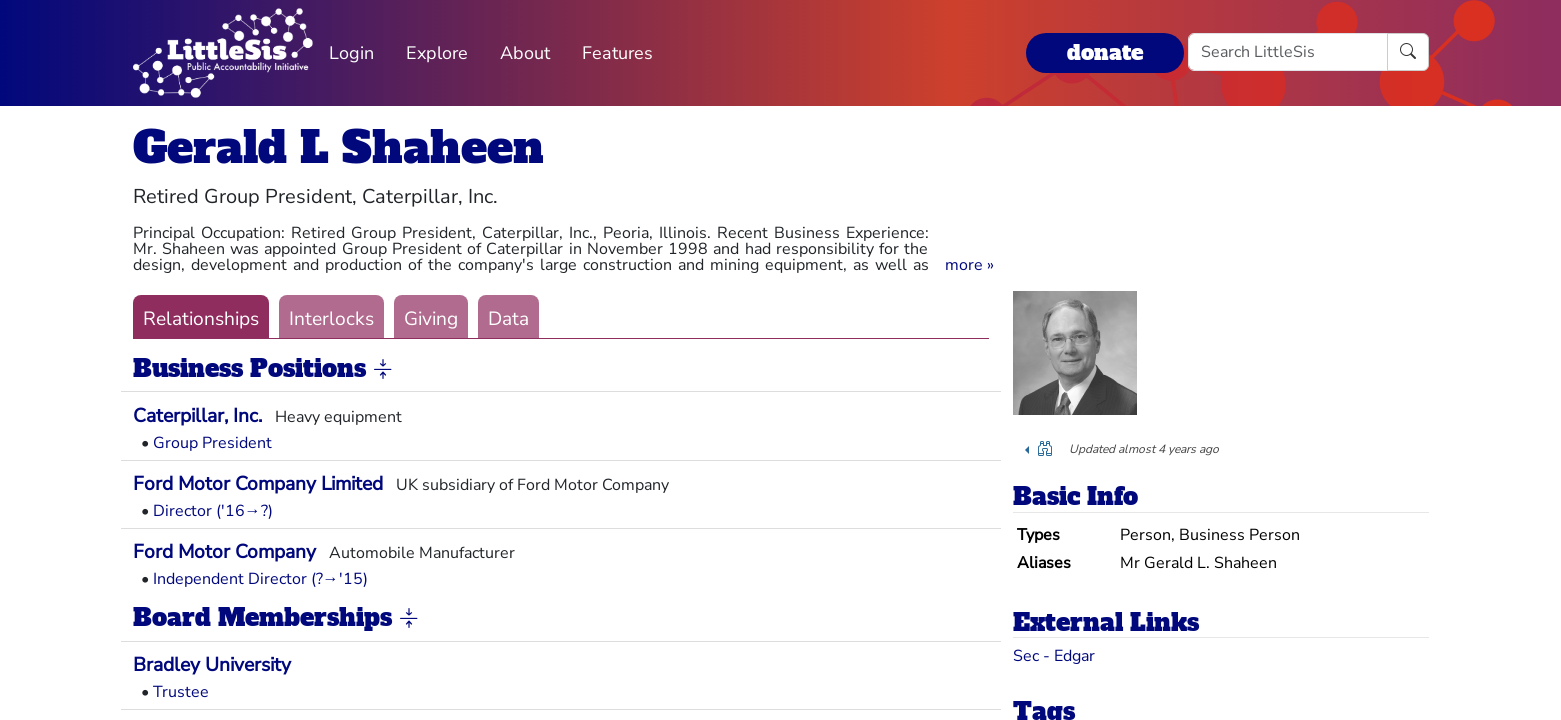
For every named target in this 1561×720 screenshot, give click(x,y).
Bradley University (212, 665)
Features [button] (617, 53)
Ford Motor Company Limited (258, 484)
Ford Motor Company (224, 552)
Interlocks (331, 319)
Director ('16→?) (213, 511)
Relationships (201, 319)
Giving (431, 319)
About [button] (525, 53)
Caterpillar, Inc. (197, 416)
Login (351, 53)
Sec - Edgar (1054, 656)
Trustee (181, 692)
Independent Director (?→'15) (260, 579)
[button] (969, 265)
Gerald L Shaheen (338, 147)
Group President (212, 443)
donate (1105, 52)
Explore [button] (437, 53)
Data (508, 319)
